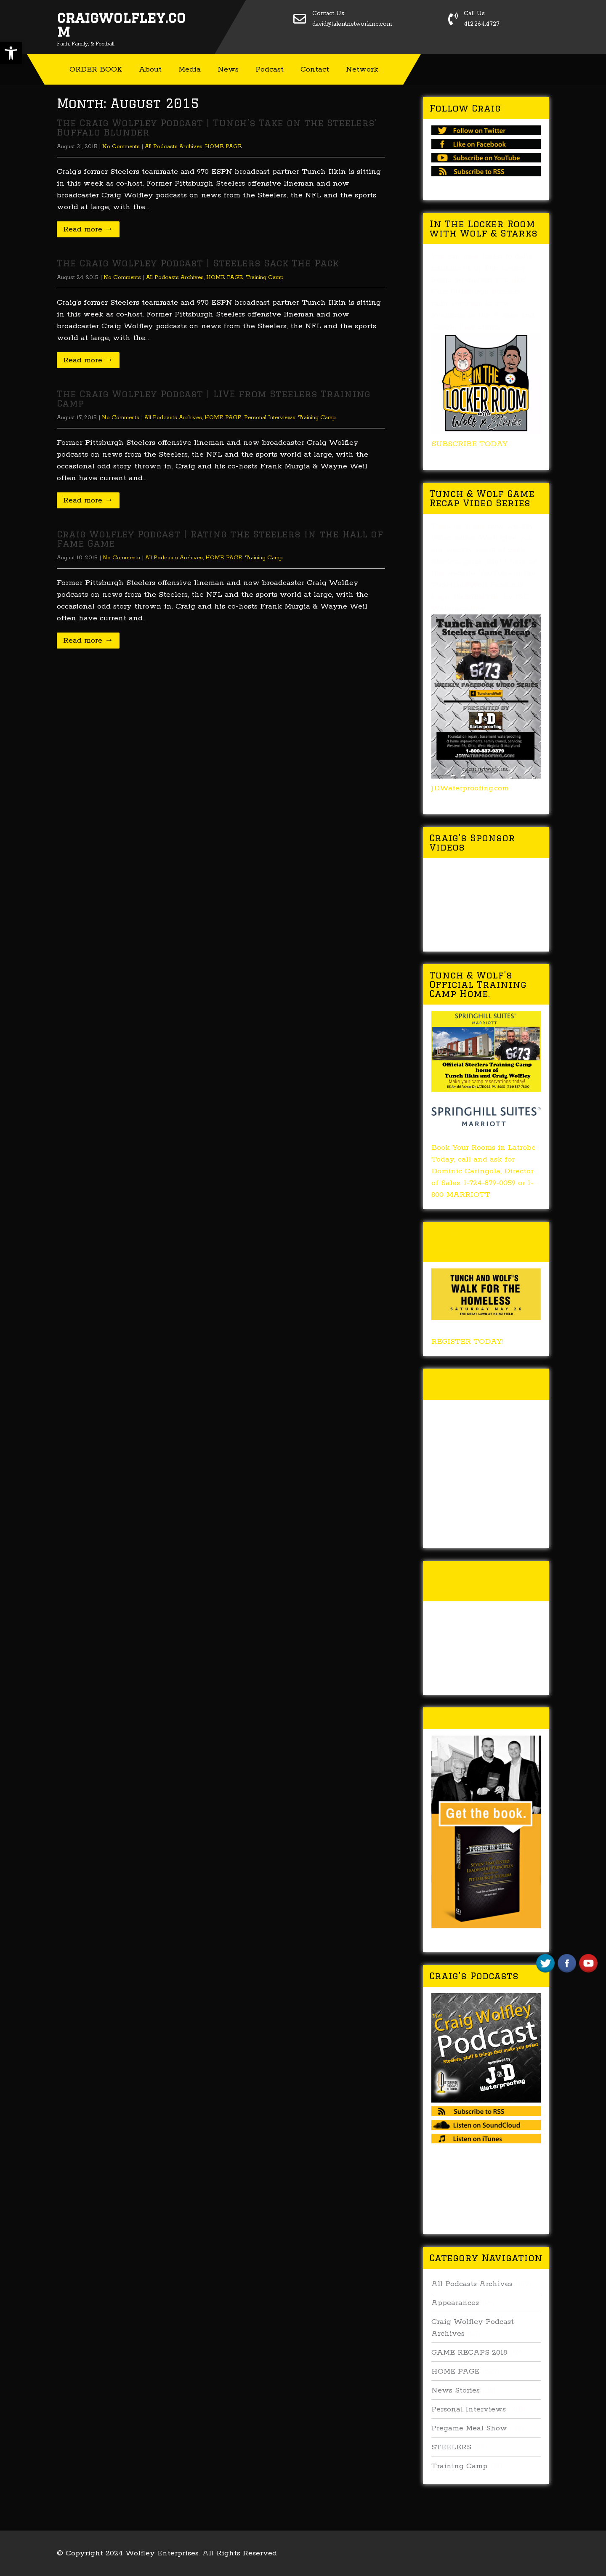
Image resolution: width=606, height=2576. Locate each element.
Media (189, 69)
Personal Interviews (269, 417)
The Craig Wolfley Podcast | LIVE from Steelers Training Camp (213, 398)
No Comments (121, 146)
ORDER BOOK (95, 69)
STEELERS (451, 2447)
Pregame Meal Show (469, 2428)
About (150, 69)
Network (362, 69)
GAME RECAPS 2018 (469, 2352)
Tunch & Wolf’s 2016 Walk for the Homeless (484, 1580)
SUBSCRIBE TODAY (469, 444)
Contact (314, 69)
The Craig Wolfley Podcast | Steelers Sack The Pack (198, 263)
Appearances (455, 2303)
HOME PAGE (223, 146)
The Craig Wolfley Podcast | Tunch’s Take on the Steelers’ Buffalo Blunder (217, 127)
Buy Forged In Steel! (484, 1718)
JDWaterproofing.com (470, 788)
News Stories (455, 2390)
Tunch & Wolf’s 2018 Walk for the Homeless (484, 1241)
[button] (11, 53)
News (228, 69)
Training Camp (265, 277)
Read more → (88, 229)
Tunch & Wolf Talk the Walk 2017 (480, 1384)
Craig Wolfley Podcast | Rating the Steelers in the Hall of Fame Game (220, 538)
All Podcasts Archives (173, 146)
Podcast (269, 69)
